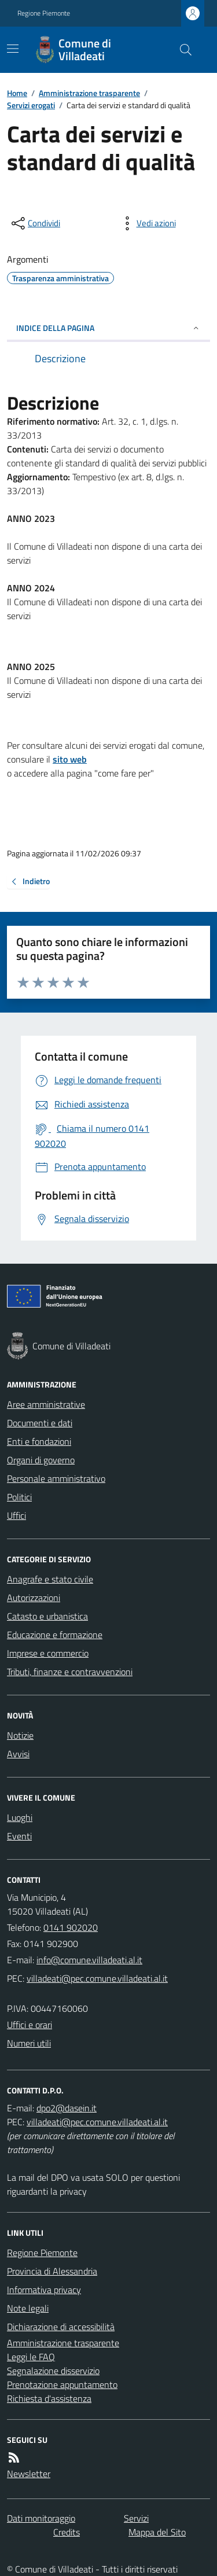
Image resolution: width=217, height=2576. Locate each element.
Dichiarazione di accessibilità (61, 2327)
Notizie (20, 1735)
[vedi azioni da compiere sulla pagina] (147, 223)
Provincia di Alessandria (52, 2271)
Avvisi (18, 1754)
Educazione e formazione (54, 1635)
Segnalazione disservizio (53, 2371)
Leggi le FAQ (31, 2357)
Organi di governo (41, 1460)
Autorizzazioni (33, 1598)
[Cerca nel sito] (181, 50)
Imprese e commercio (48, 1653)
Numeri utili (29, 2043)
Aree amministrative (46, 1404)
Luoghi (19, 1817)
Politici (19, 1497)
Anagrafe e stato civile (50, 1579)
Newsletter (28, 2474)
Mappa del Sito (157, 2532)
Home (17, 93)
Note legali (28, 2308)
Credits (66, 2532)
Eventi (19, 1836)
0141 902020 (70, 1927)
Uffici (16, 1515)
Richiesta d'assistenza (49, 2398)
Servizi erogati (31, 105)
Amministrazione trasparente (89, 93)
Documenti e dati (39, 1423)
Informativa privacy (44, 2290)
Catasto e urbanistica (47, 1616)
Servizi (136, 2518)
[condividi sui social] (34, 223)
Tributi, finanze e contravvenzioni (70, 1672)
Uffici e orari (29, 2025)
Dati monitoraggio (41, 2518)
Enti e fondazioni (39, 1441)
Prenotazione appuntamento (62, 2384)
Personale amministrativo (56, 1478)
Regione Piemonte (43, 13)
